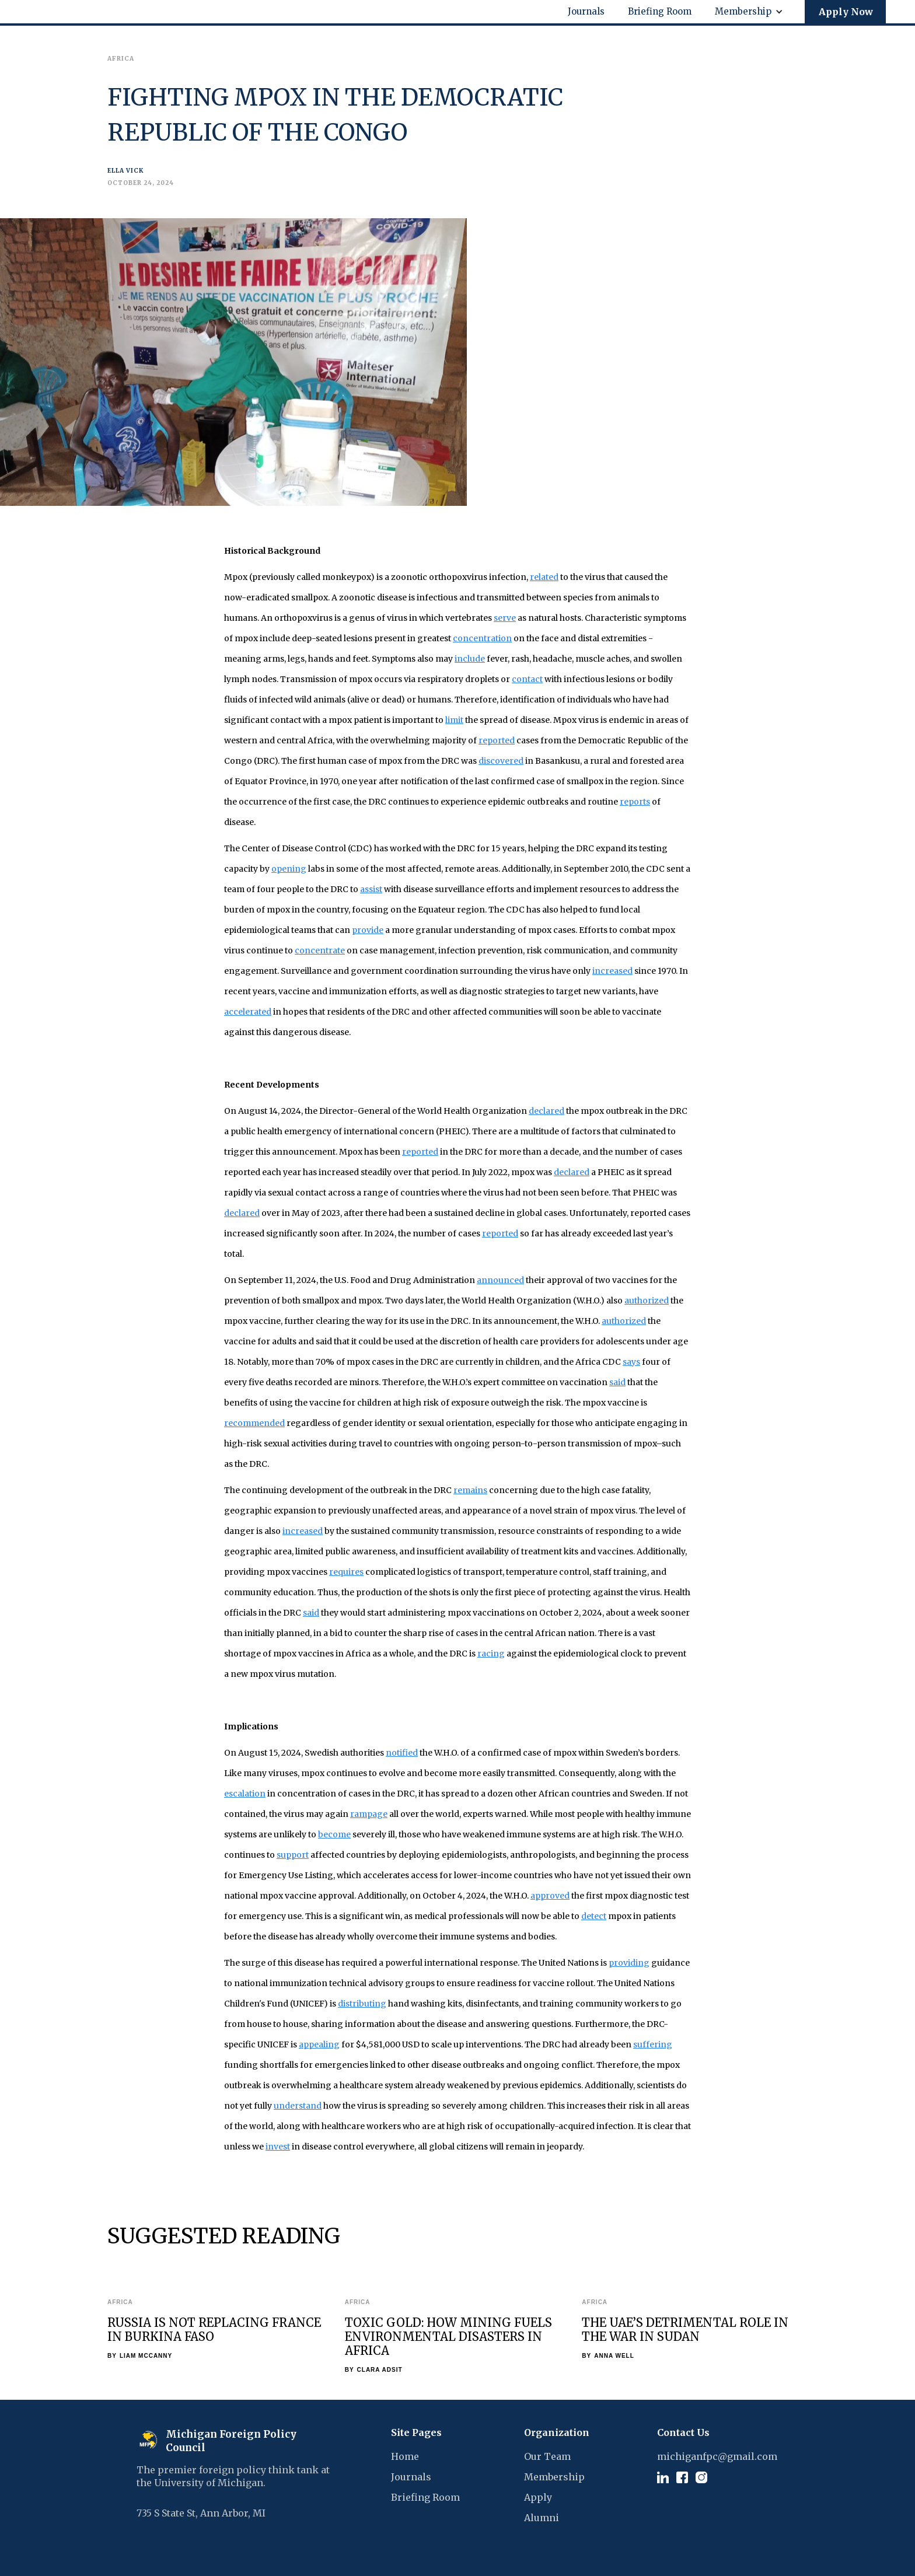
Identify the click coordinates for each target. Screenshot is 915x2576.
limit (454, 720)
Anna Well (614, 2356)
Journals (411, 2477)
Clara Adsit (380, 2370)
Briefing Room (425, 2497)
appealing (319, 2044)
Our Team (547, 2456)
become (334, 1834)
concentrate (320, 950)
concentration (482, 638)
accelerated (247, 1011)
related (544, 577)
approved (550, 1895)
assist (371, 889)
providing (629, 1963)
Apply (538, 2497)
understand (298, 2105)
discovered (501, 761)
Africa (120, 2302)
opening (288, 869)
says (631, 1362)
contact (527, 679)
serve (505, 618)
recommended (254, 1423)
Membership (554, 2477)
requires (346, 1572)
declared (546, 1111)
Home (405, 2456)
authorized (646, 1300)
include (470, 658)
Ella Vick (125, 170)
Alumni (541, 2517)
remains (470, 1490)
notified (402, 1752)
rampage (368, 1814)
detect (593, 1916)
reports (635, 801)
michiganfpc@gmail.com (717, 2456)
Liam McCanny (146, 2356)
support (293, 1855)
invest (278, 2146)
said (617, 1382)
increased (612, 971)
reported (497, 740)
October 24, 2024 (140, 183)
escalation (245, 1793)
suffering (652, 2044)
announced (500, 1280)
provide (367, 930)
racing (491, 1653)
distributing (362, 2003)
